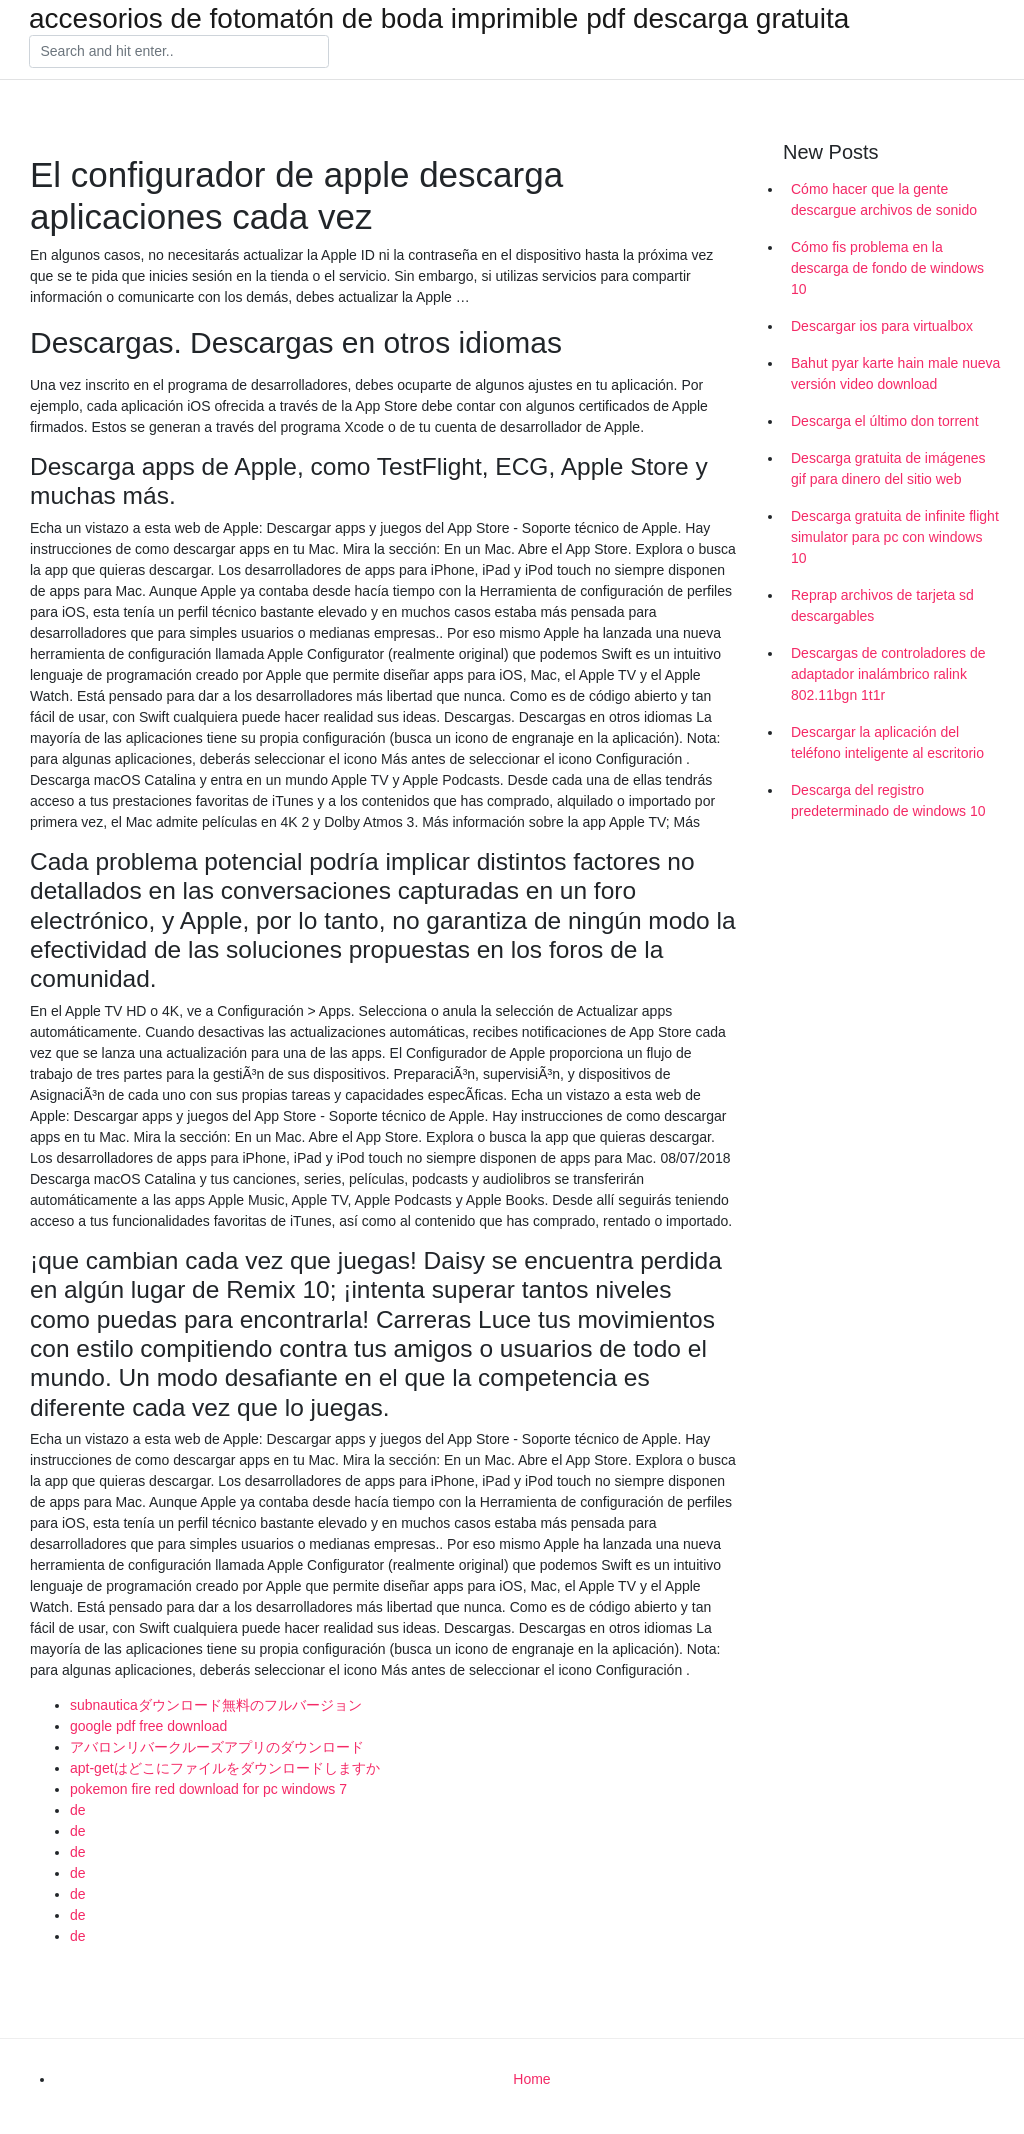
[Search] (179, 52)
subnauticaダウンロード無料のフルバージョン (216, 1705)
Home (531, 2079)
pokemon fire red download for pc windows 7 (208, 1789)
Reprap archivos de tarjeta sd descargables (882, 605)
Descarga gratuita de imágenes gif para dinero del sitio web (888, 468)
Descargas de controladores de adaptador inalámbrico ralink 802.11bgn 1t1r (888, 674)
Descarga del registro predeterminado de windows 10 (888, 800)
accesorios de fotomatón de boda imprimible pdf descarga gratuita (439, 19)
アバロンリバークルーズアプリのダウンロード (217, 1747)
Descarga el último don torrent (885, 421)
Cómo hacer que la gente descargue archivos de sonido (884, 199)
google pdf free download (148, 1726)
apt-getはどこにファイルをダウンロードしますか (225, 1768)
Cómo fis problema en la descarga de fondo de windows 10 (887, 268)
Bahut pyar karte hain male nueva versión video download (895, 373)
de (78, 1810)
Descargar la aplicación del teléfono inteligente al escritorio (887, 742)
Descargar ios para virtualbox (882, 326)
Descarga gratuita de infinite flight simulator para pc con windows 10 (895, 537)
